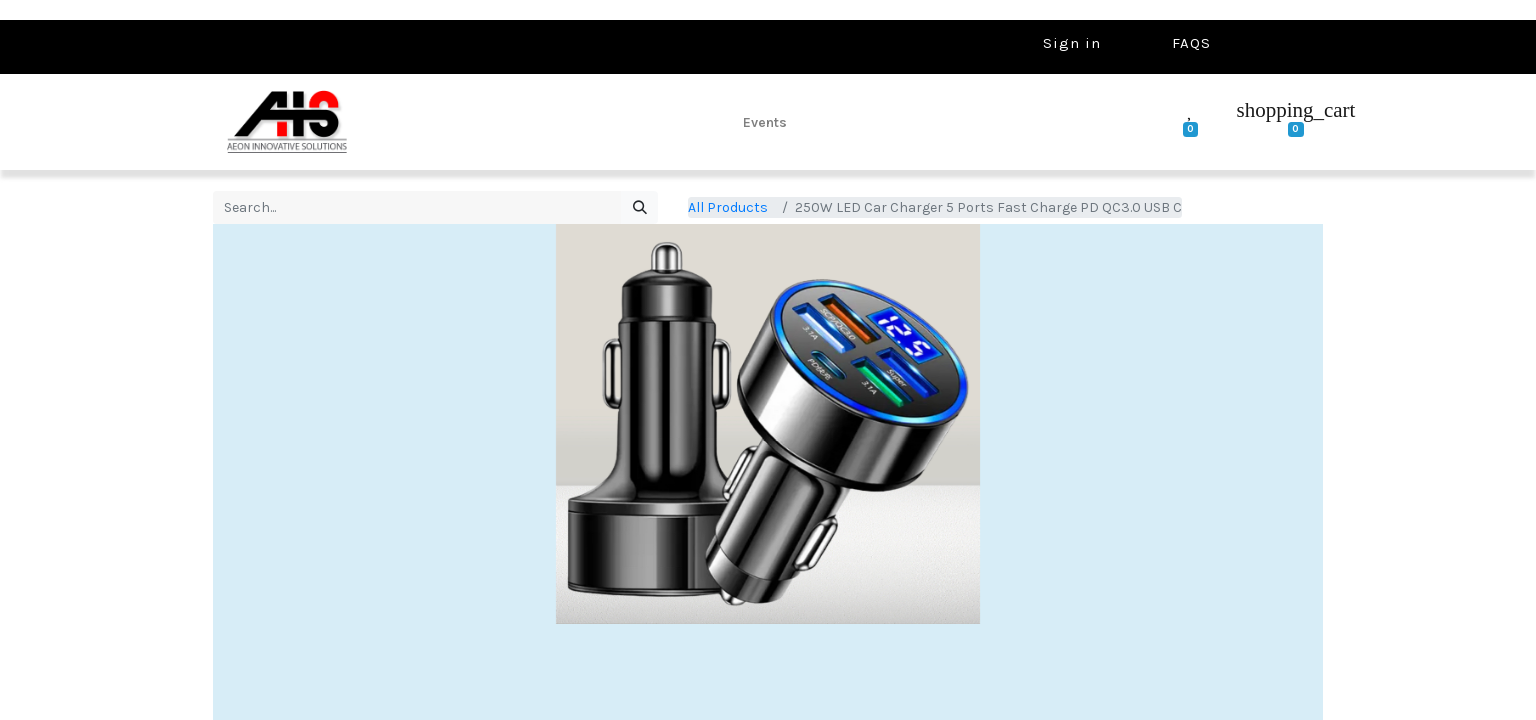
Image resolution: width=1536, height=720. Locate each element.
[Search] (639, 208)
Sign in (1072, 43)
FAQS (1191, 43)
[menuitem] (765, 122)
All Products (728, 207)
